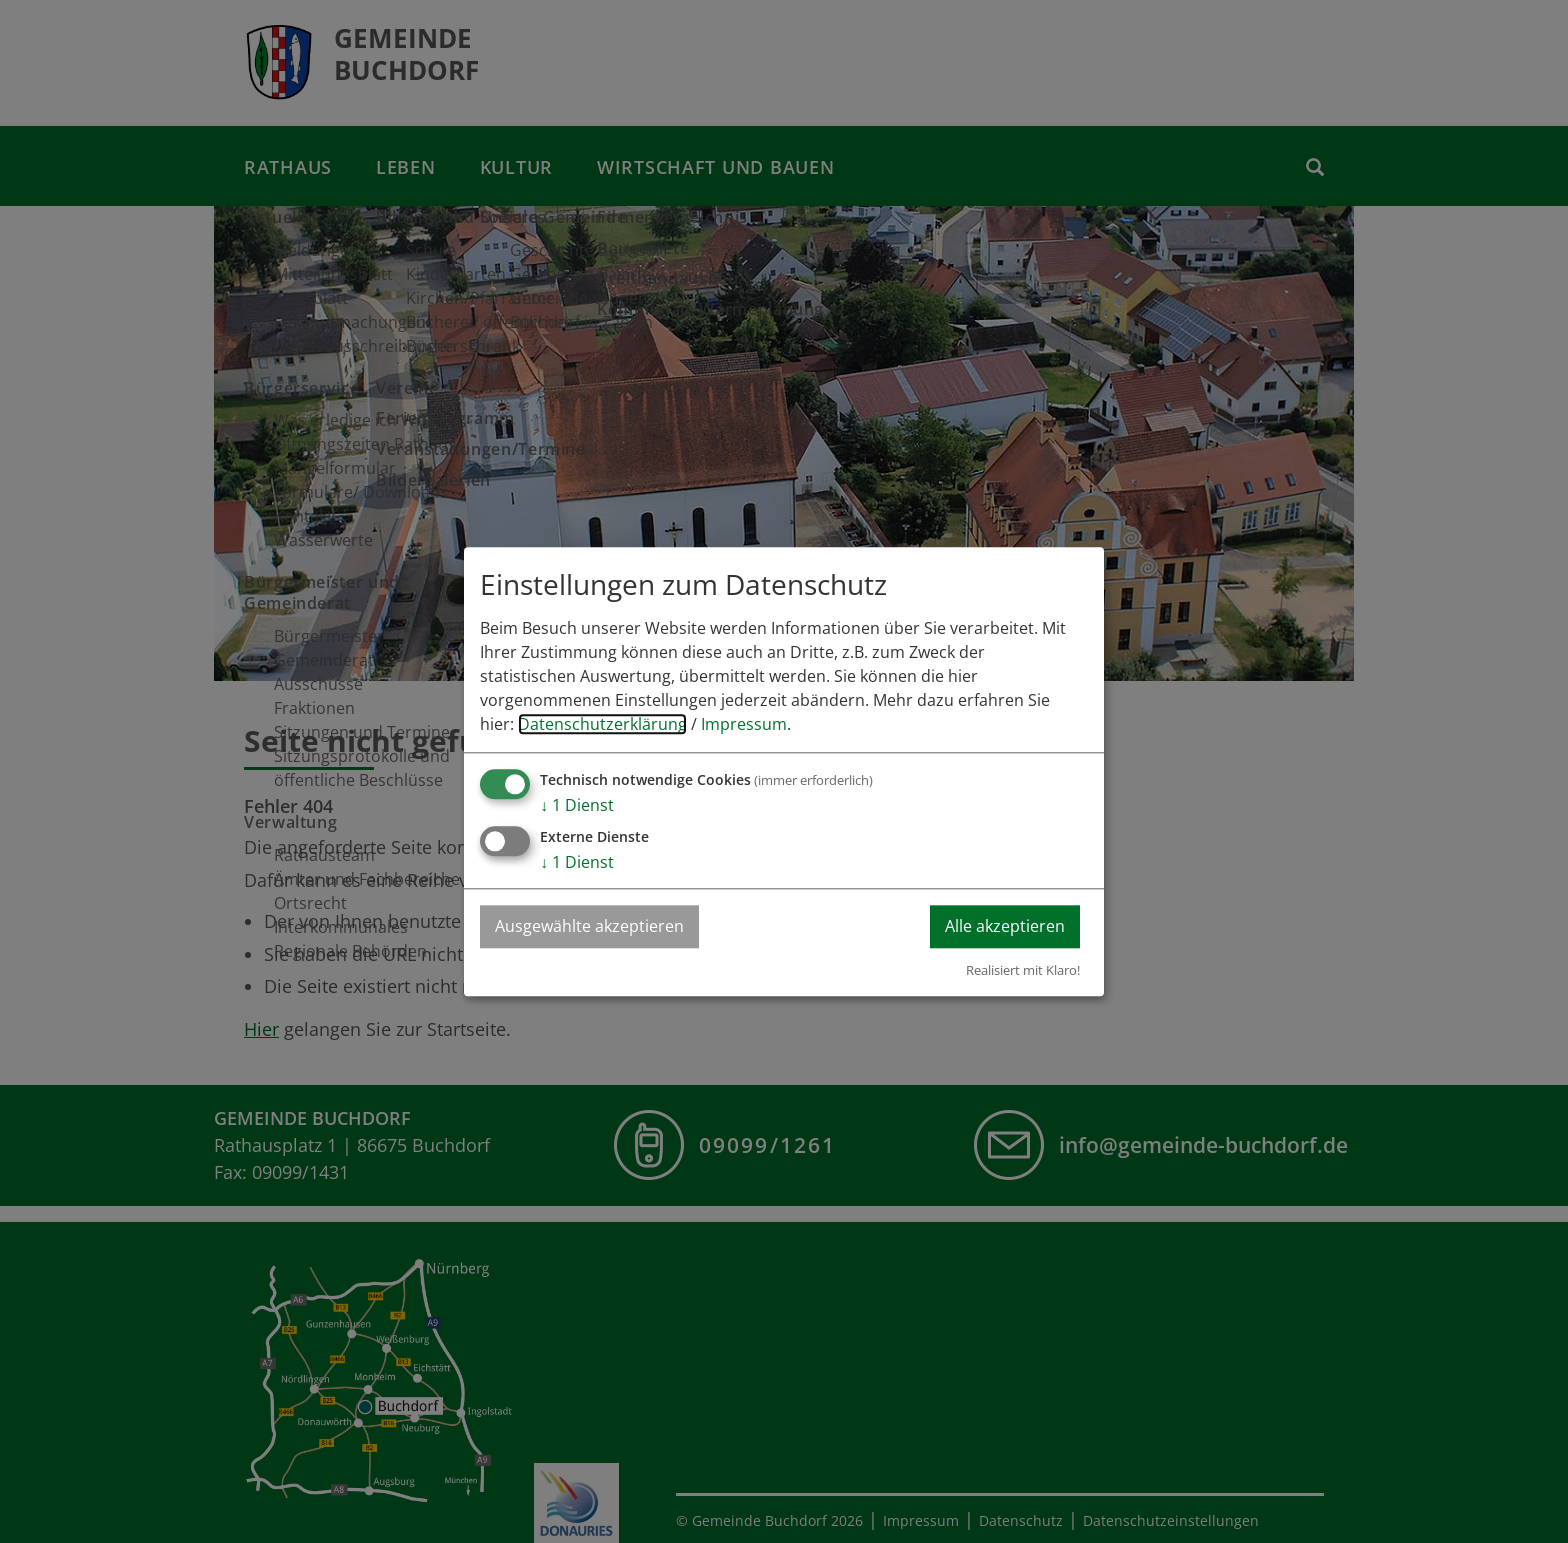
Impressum (744, 724)
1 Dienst (577, 805)
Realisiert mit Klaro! (1023, 970)
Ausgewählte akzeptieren (589, 926)
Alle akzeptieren (1005, 926)
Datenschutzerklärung (602, 724)
